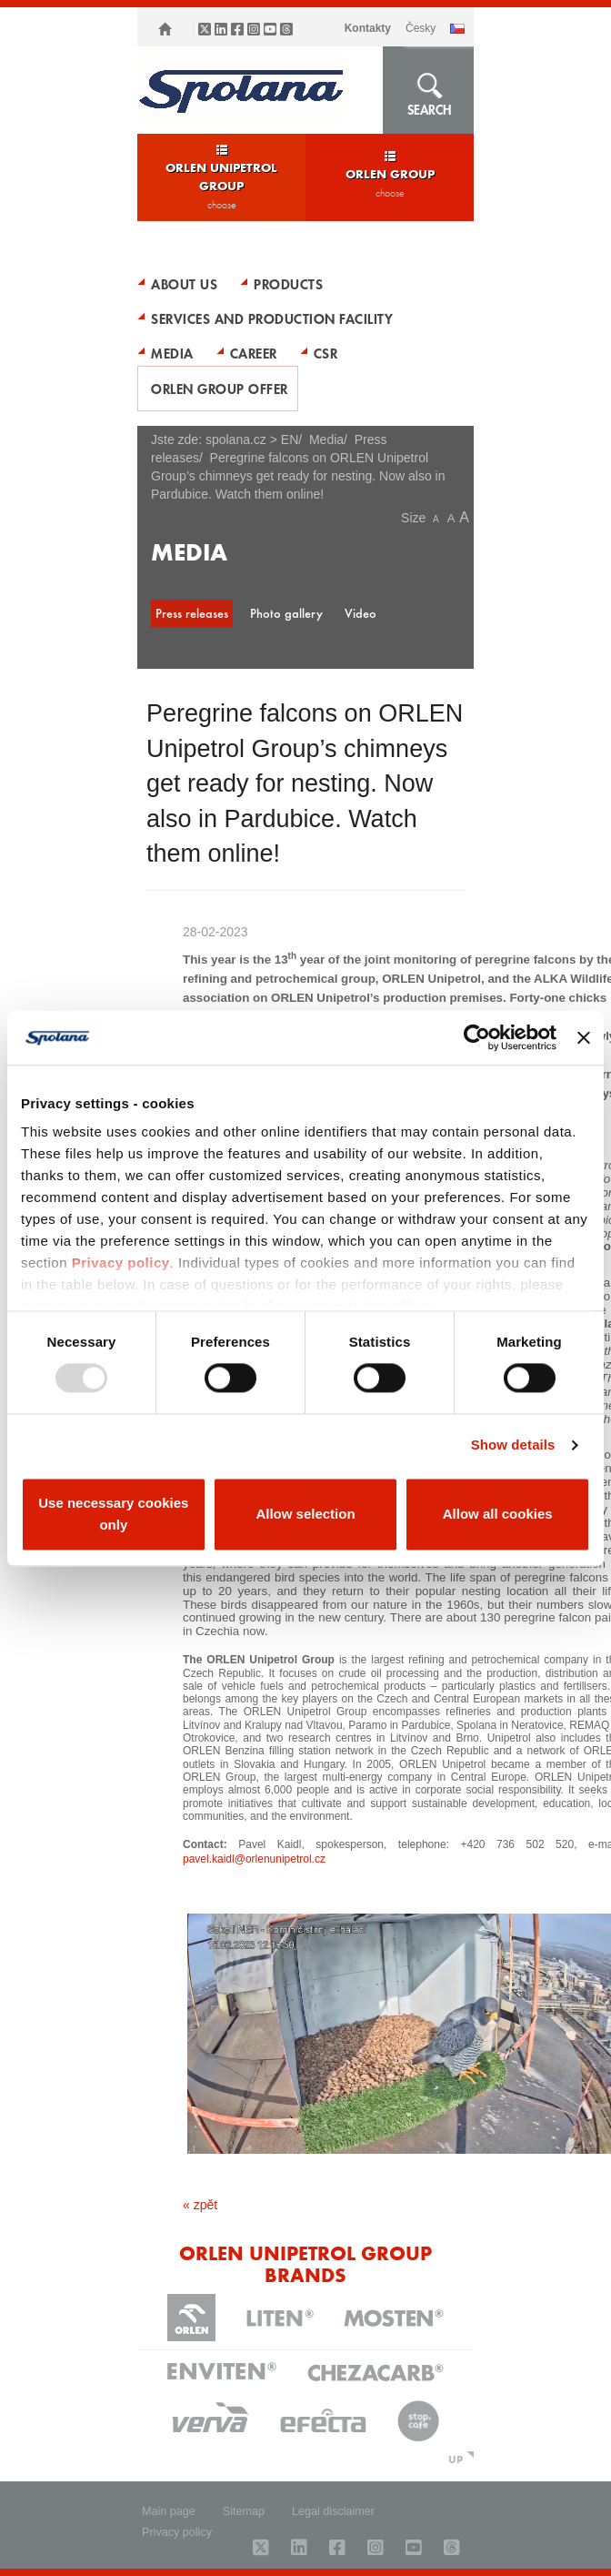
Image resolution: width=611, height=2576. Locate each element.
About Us (184, 284)
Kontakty (368, 28)
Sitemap (244, 2511)
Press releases (191, 612)
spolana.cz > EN (251, 439)
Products (288, 284)
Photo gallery (286, 612)
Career (253, 353)
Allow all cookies (498, 1513)
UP (455, 2458)
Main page (168, 2511)
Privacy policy (121, 1262)
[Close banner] (583, 1037)
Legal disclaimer (333, 2511)
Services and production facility (272, 318)
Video (360, 612)
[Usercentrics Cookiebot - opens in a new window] (476, 1037)
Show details (513, 1445)
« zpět (200, 2204)
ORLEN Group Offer (219, 389)
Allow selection (305, 1513)
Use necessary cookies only (113, 1513)
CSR (326, 353)
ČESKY (421, 28)
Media (172, 353)
